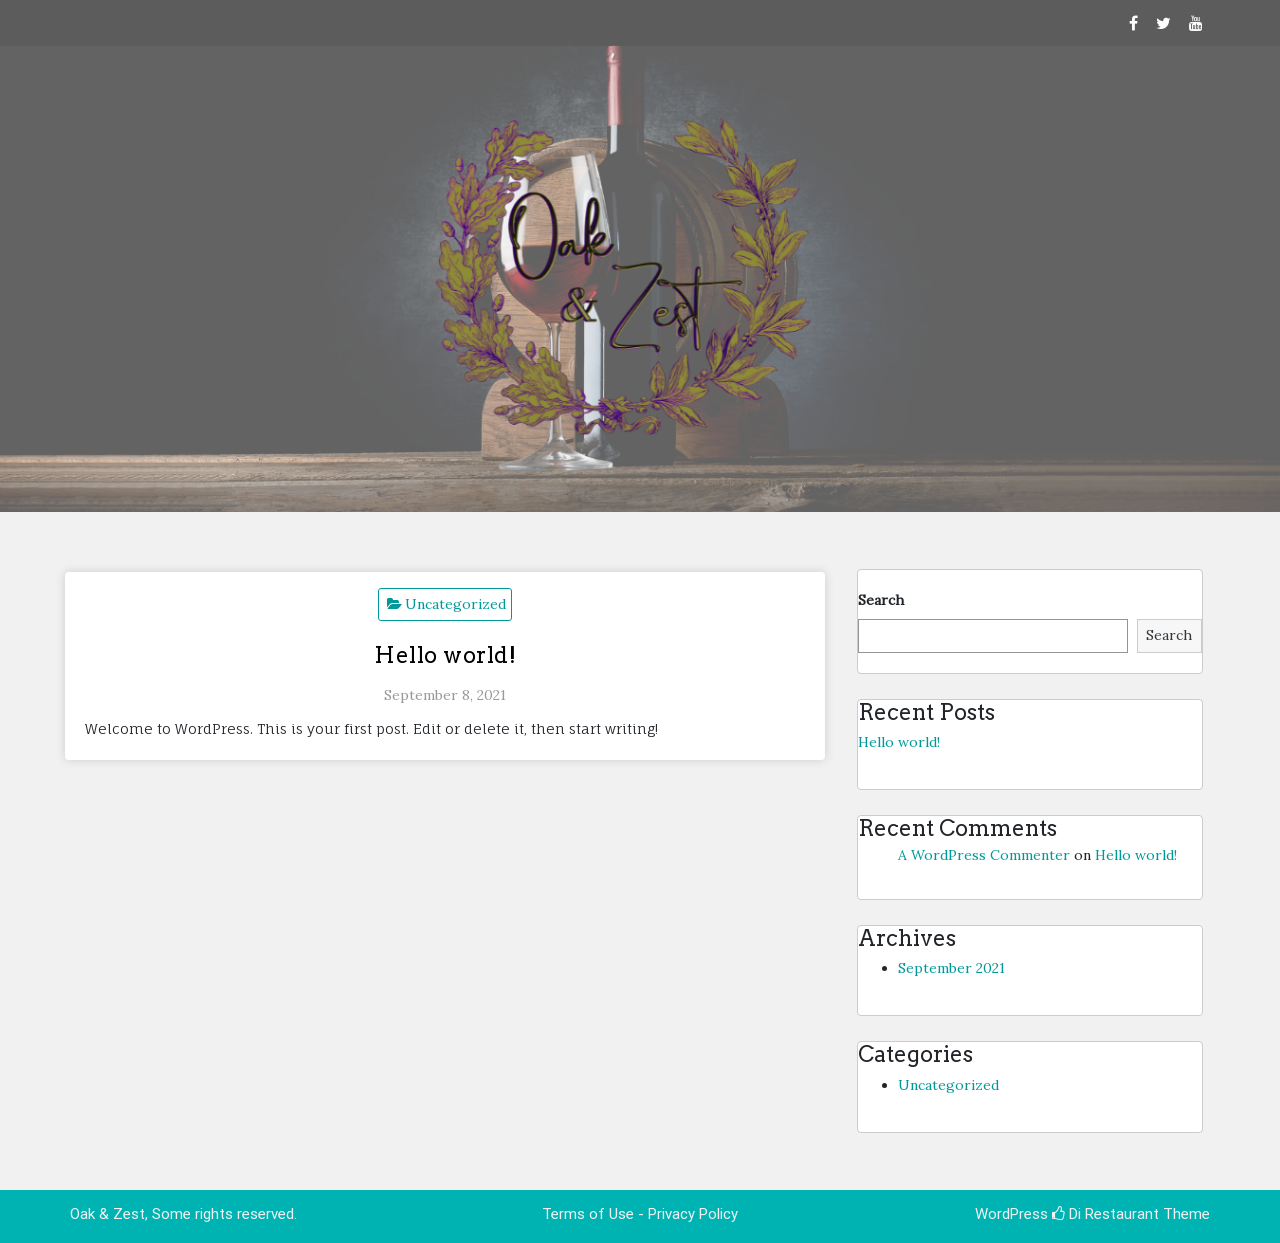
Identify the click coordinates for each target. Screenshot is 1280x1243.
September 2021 (951, 968)
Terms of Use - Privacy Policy (640, 1214)
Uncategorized (455, 604)
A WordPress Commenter (984, 855)
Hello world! (445, 655)
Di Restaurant (1105, 1214)
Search (881, 600)
